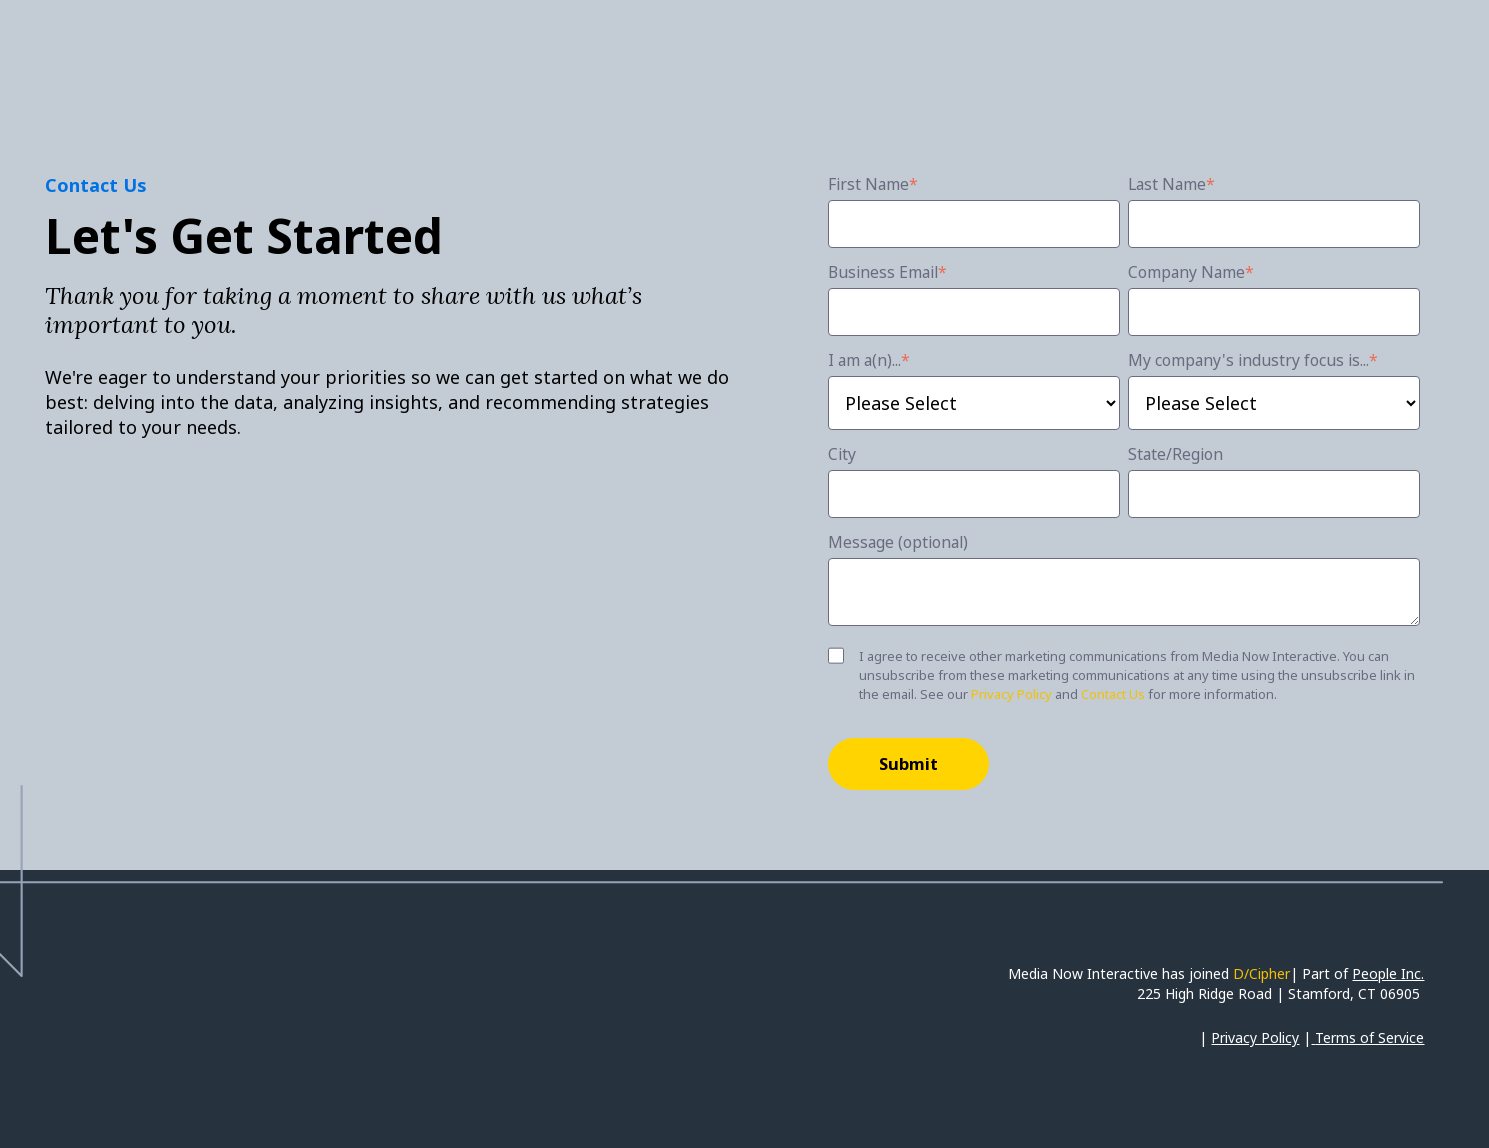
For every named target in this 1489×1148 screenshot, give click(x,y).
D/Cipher (1261, 973)
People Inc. (1388, 973)
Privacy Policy (1011, 694)
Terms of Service (1369, 1037)
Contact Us (1113, 694)
